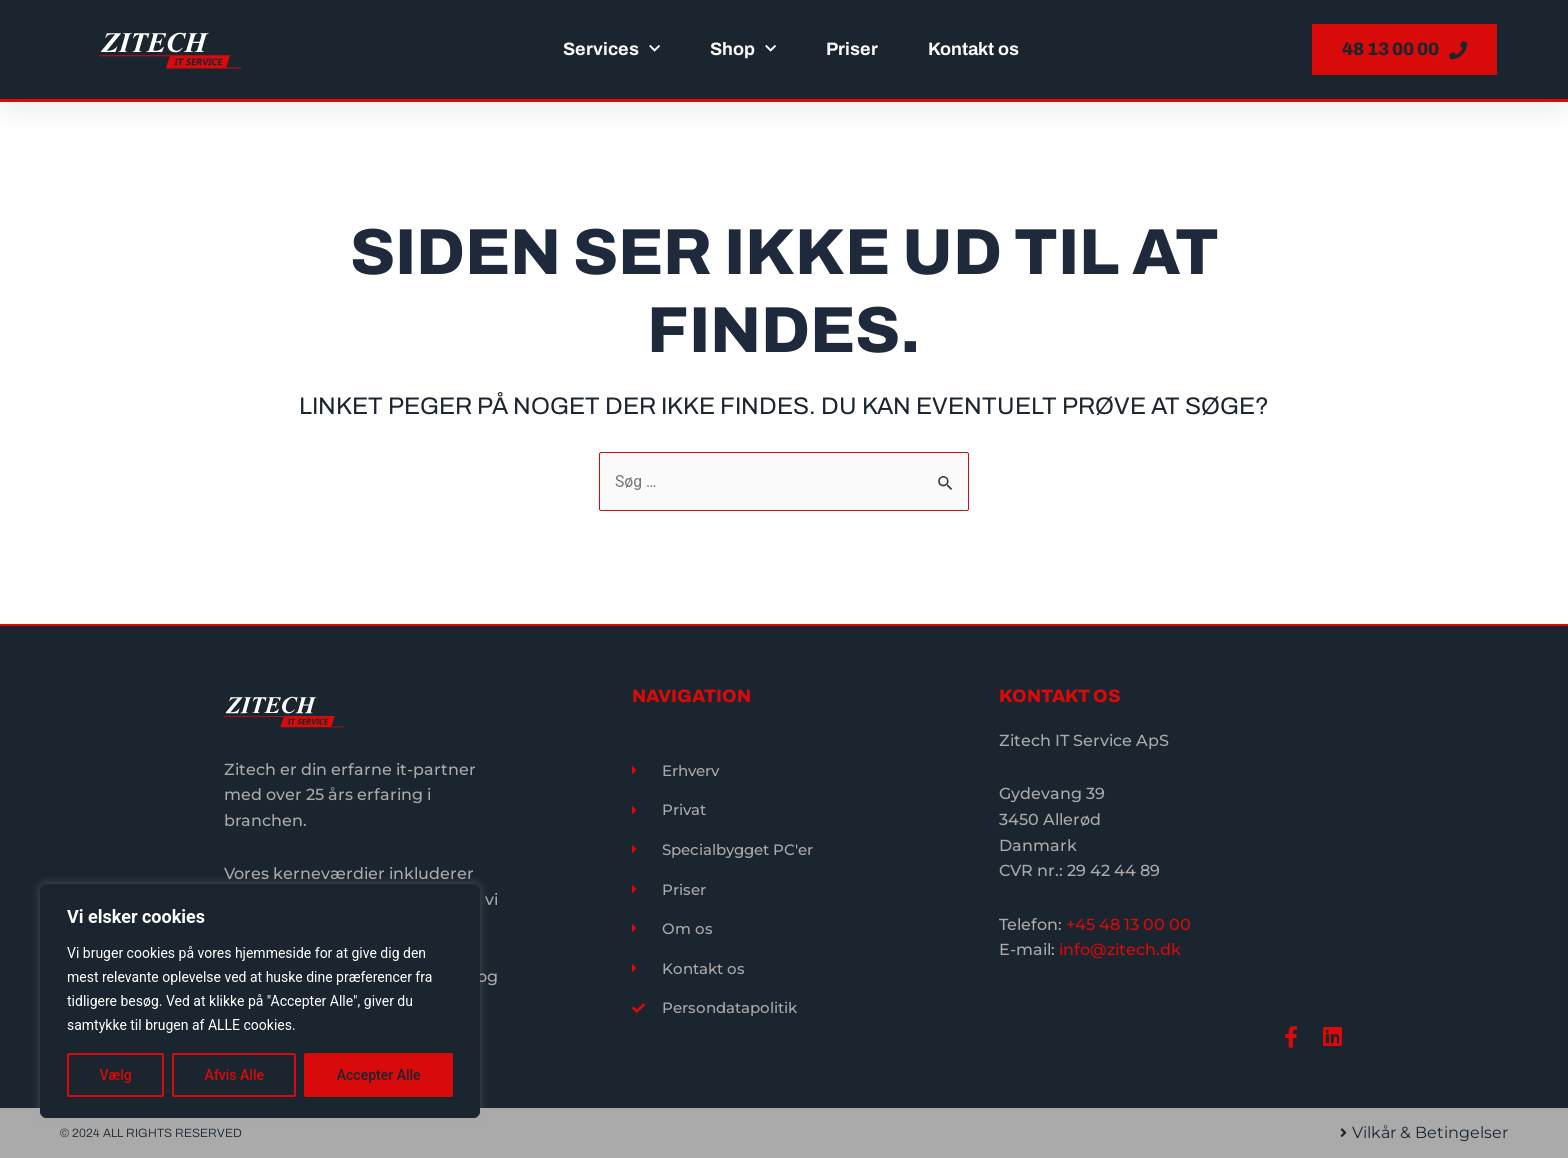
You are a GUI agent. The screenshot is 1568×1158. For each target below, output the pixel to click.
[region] (260, 1001)
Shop (743, 49)
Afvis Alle (234, 1075)
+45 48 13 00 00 (1128, 923)
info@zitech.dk (1120, 948)
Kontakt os (973, 49)
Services (611, 49)
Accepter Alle (379, 1075)
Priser (852, 49)
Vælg (115, 1075)
